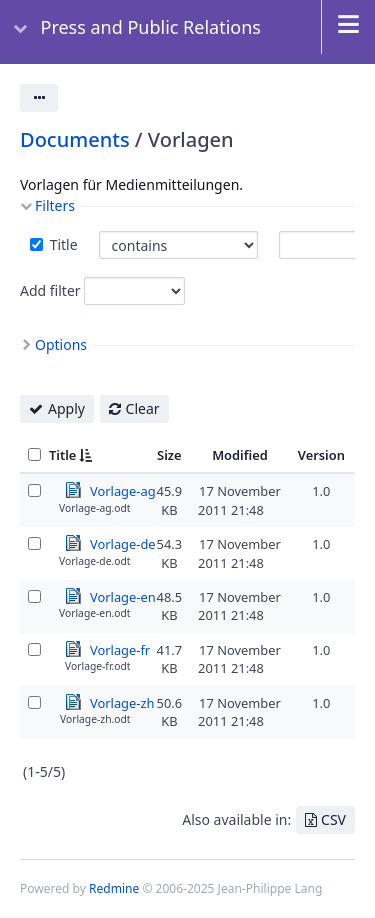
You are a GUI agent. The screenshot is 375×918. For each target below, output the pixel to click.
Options (61, 344)
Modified (240, 455)
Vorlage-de (123, 543)
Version (321, 455)
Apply (66, 408)
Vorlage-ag (123, 490)
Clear (143, 408)
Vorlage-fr (120, 649)
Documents (75, 139)
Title (62, 244)
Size (169, 455)
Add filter (50, 290)
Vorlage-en (123, 596)
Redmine (114, 888)
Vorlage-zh (122, 702)
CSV (333, 819)
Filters (55, 205)
